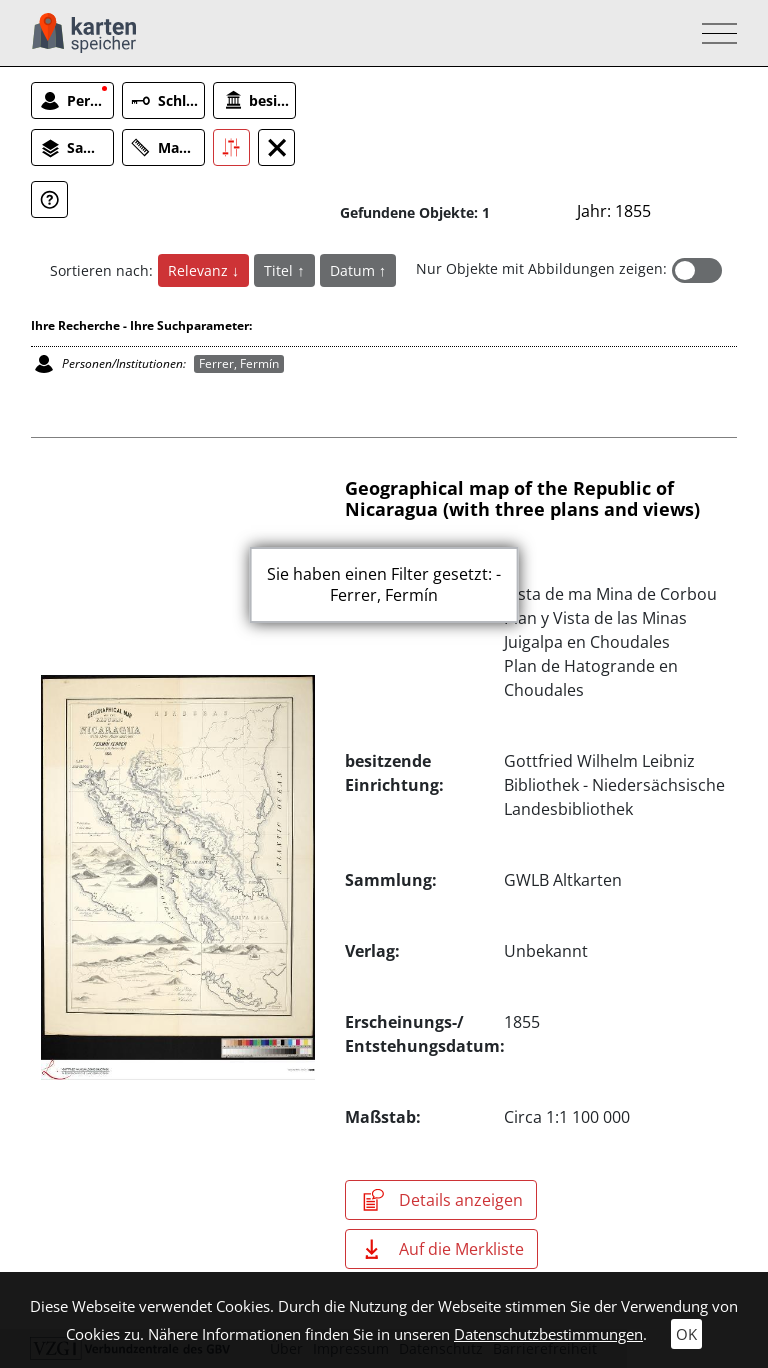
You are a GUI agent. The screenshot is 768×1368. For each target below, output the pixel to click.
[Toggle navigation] (713, 33)
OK (686, 1334)
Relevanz (200, 270)
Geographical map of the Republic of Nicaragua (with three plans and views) (522, 499)
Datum (354, 270)
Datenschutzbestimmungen (548, 1334)
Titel (280, 270)
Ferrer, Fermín (239, 363)
